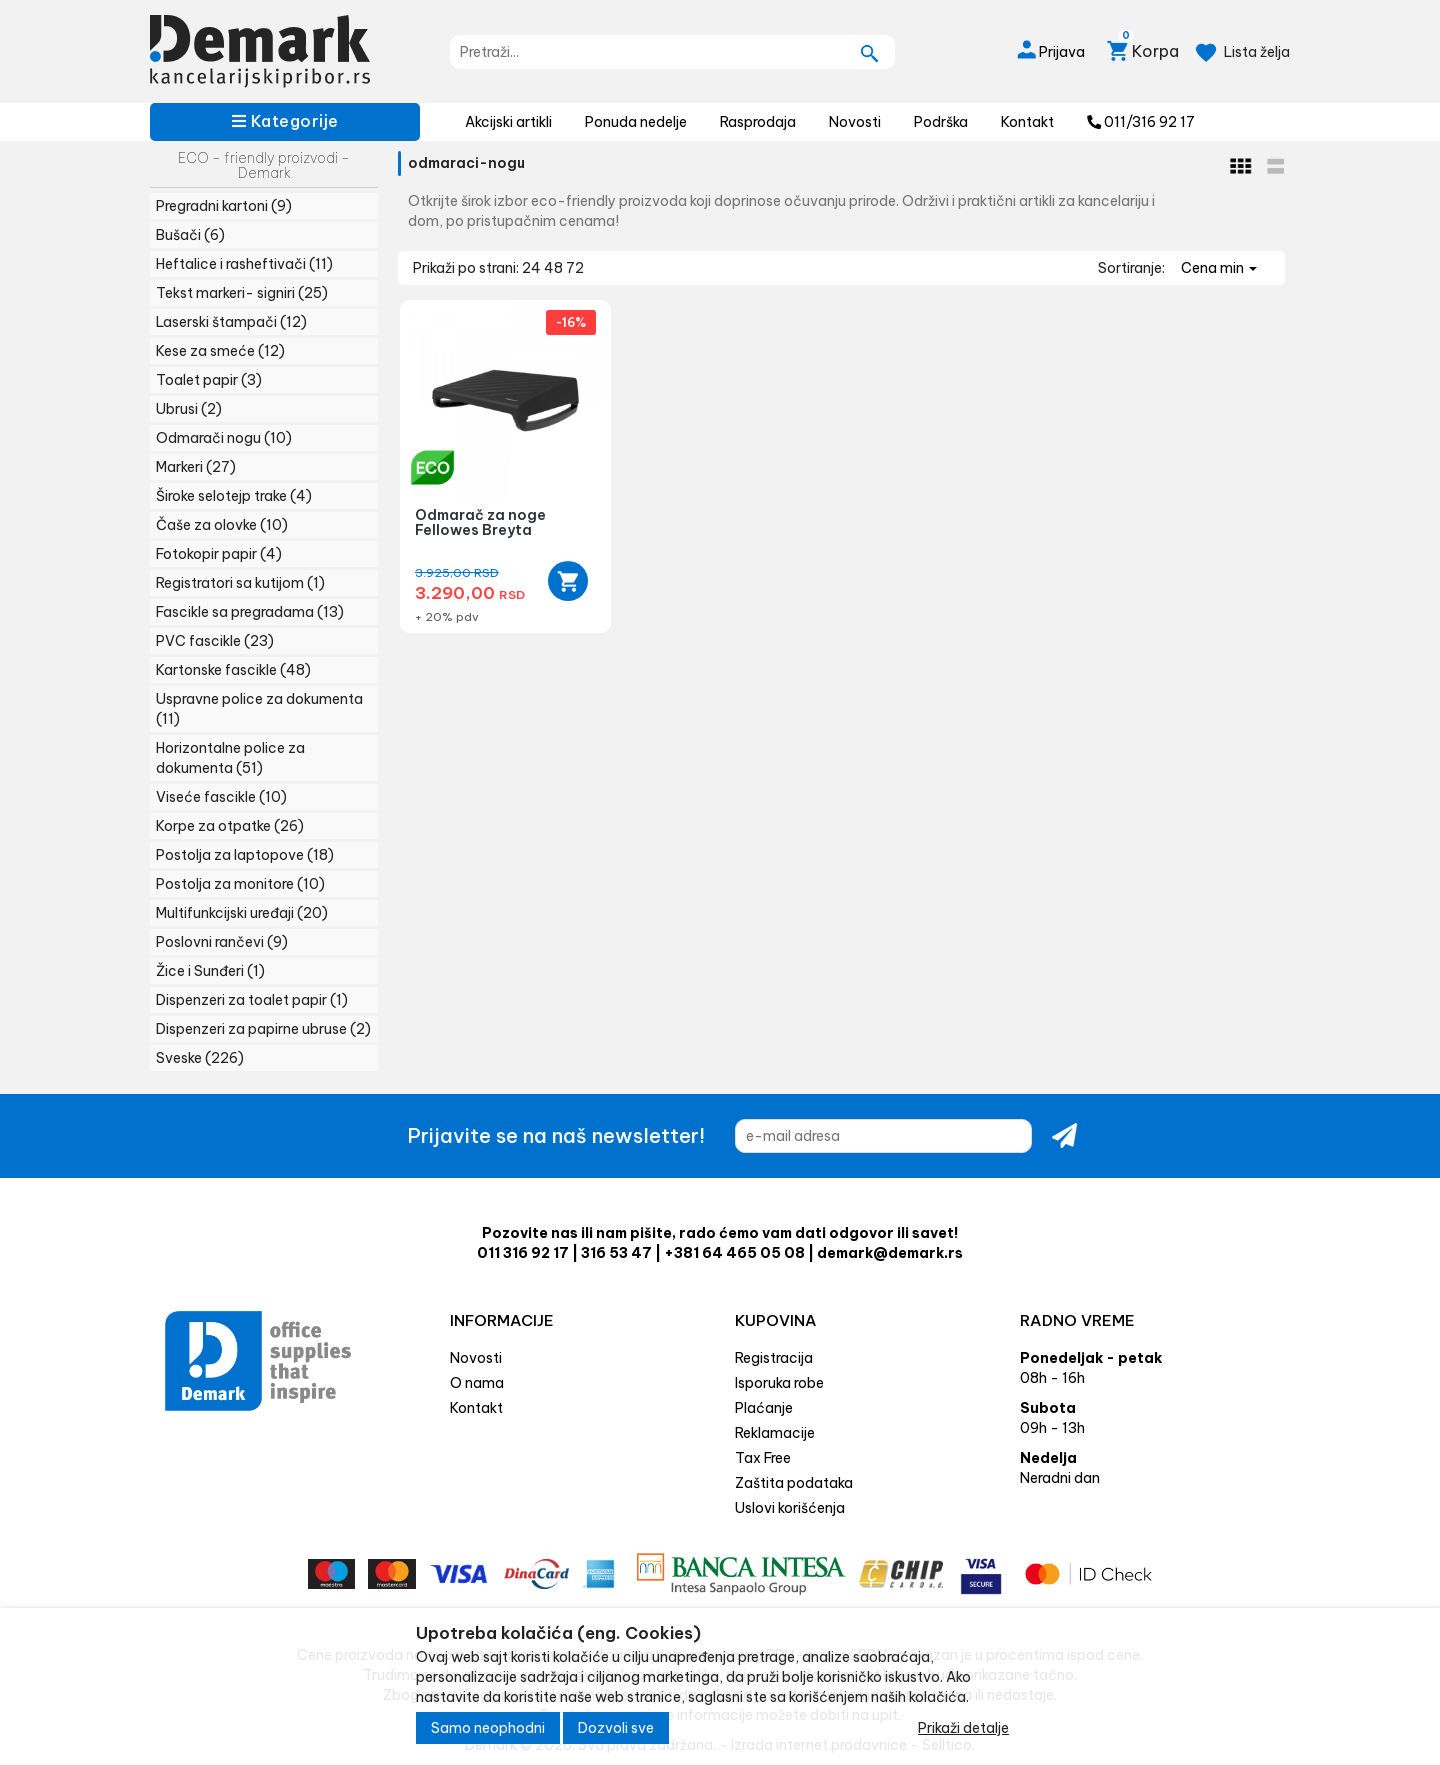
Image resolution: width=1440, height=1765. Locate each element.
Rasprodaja (758, 122)
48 (555, 268)
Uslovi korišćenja (790, 1508)
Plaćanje (764, 1408)
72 (575, 268)
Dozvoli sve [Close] (616, 1728)
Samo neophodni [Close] (488, 1728)
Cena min (1219, 268)
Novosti (855, 122)
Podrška (941, 122)
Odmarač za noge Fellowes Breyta (480, 522)
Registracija (774, 1358)
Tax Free (763, 1458)
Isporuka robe (779, 1383)
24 (533, 268)
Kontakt (1027, 122)
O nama (477, 1383)
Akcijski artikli (508, 122)
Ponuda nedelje (636, 122)
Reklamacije (775, 1433)
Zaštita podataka (794, 1483)
